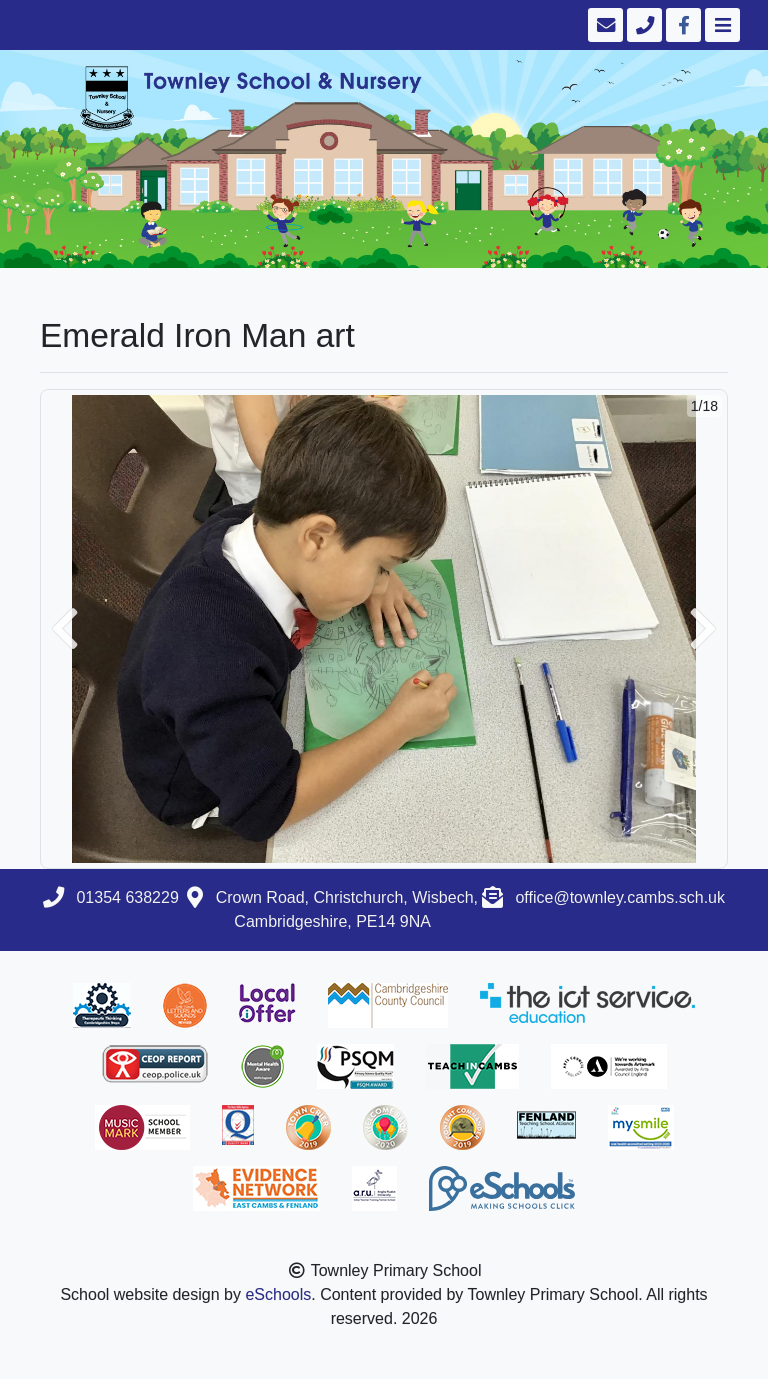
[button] (65, 629)
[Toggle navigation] (720, 25)
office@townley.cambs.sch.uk (620, 897)
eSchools (278, 1294)
